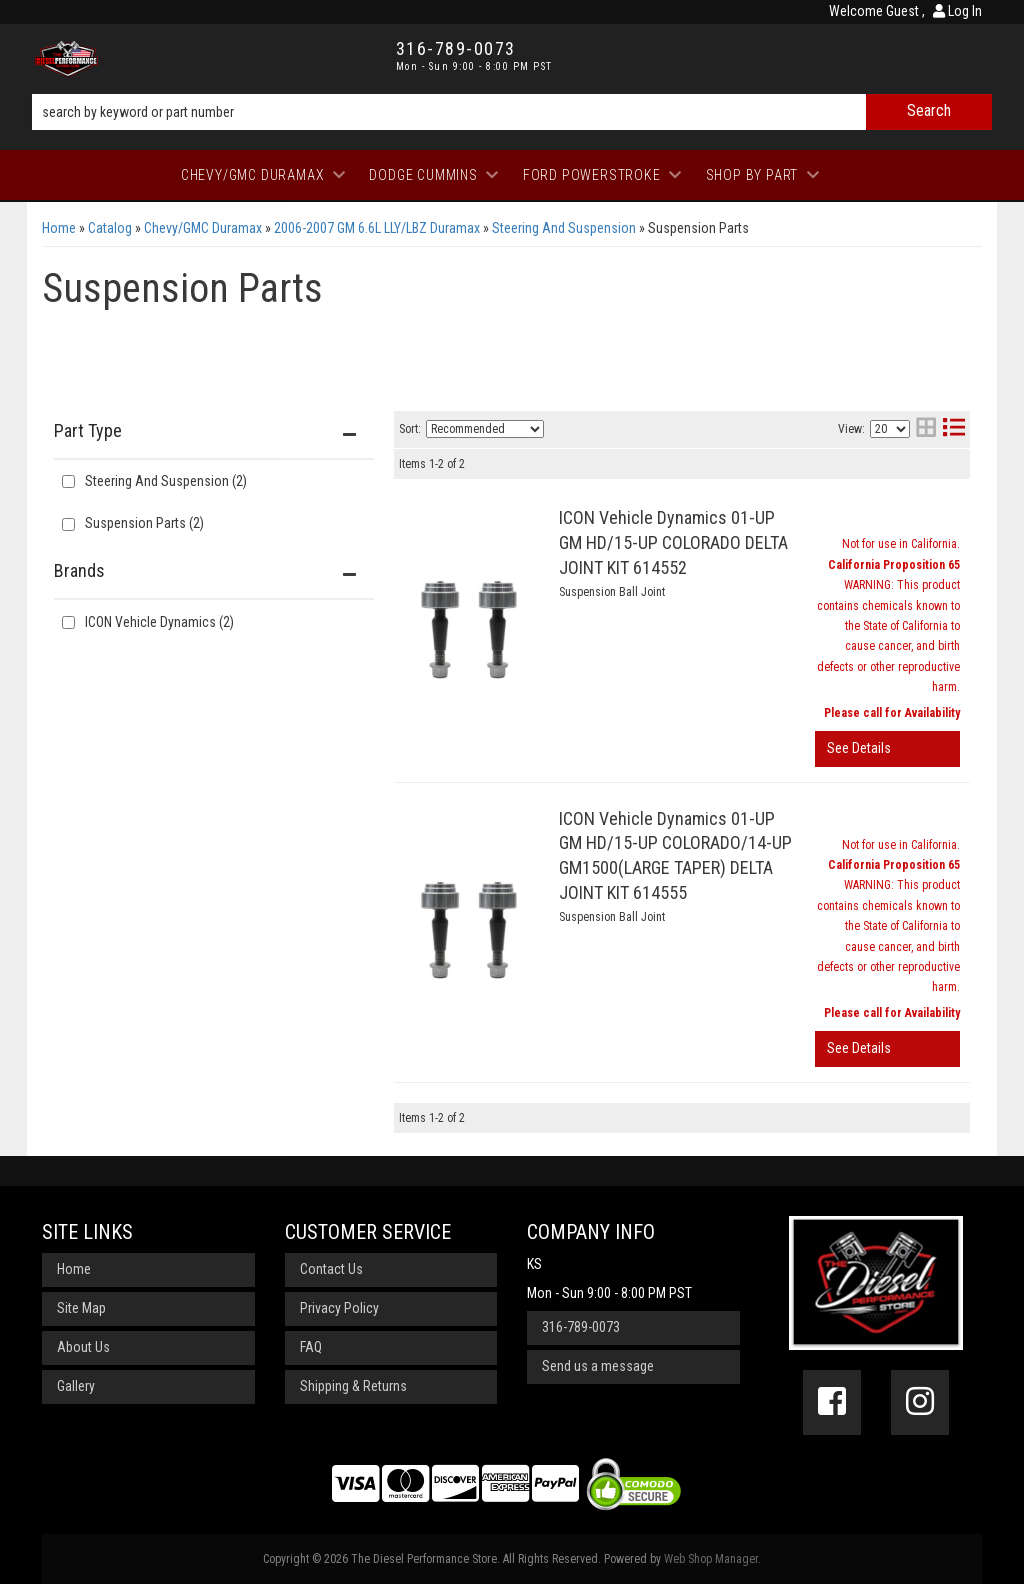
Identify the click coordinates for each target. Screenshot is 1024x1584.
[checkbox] (68, 622)
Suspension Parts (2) (144, 523)
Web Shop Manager (711, 1559)
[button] (512, 112)
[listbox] (485, 429)
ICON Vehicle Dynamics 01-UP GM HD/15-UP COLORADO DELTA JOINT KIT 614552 (673, 542)
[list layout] (954, 429)
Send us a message (598, 1366)
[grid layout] (926, 429)
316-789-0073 (581, 1327)
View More (887, 749)
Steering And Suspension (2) (166, 481)
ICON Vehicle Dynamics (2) (159, 622)
